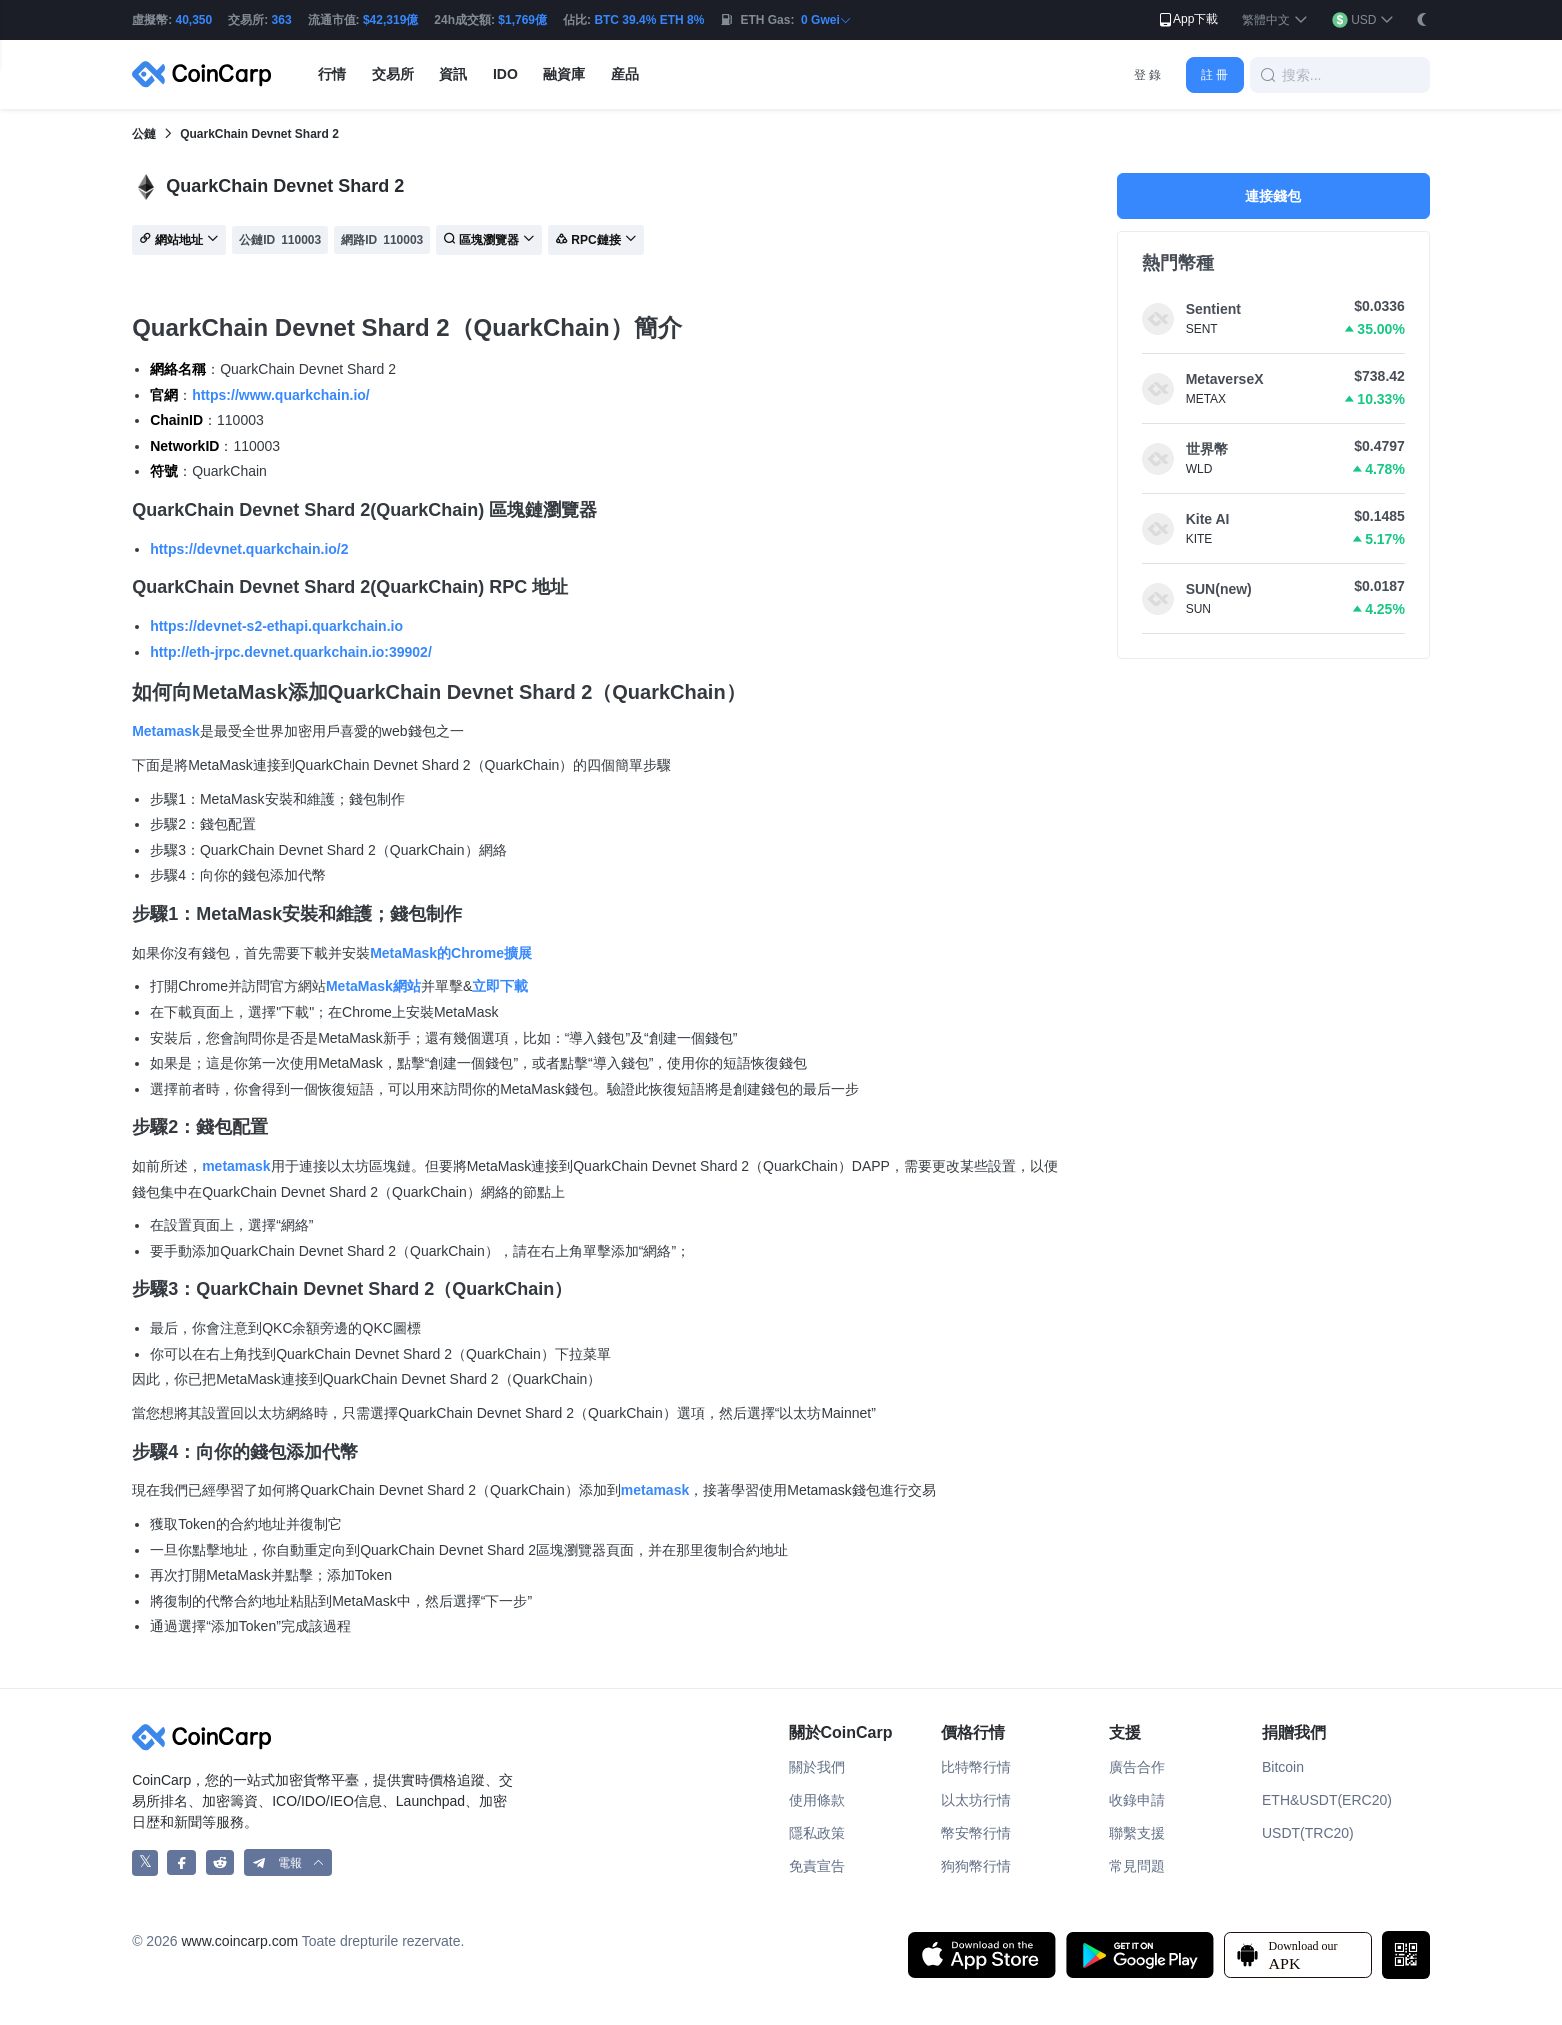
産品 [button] (625, 74)
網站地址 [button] (179, 241)
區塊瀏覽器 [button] (489, 241)
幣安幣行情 (976, 1833)
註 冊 (1214, 75)
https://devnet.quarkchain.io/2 (249, 549)
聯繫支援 (1137, 1833)
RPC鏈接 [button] (595, 241)
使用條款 (817, 1800)
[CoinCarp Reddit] (220, 1862)
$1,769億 (522, 20)
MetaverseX (1225, 379)
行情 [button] (332, 74)
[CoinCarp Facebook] (181, 1862)
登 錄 (1147, 75)
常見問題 (1137, 1866)
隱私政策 (817, 1833)
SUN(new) (1219, 589)
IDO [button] (505, 74)
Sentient (1213, 309)
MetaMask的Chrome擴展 (451, 953)
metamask (236, 1166)
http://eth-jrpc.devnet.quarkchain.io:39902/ (291, 652)
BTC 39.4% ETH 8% (649, 20)
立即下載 (500, 986)
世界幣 (1207, 449)
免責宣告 (817, 1866)
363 (282, 20)
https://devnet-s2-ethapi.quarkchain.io (276, 626)
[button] (1274, 20)
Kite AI (1208, 519)
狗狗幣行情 (976, 1866)
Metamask (166, 731)
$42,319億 (390, 20)
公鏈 (144, 134)
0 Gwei (826, 20)
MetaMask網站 (373, 986)
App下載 (1187, 20)
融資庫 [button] (564, 74)
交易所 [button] (393, 74)
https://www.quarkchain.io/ (281, 395)
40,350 (194, 20)
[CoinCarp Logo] (207, 74)
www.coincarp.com (239, 1941)
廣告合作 (1137, 1767)
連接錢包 (1273, 196)
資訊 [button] (453, 74)
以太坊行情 (976, 1800)
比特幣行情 (976, 1767)
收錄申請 (1137, 1800)
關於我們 (817, 1767)
